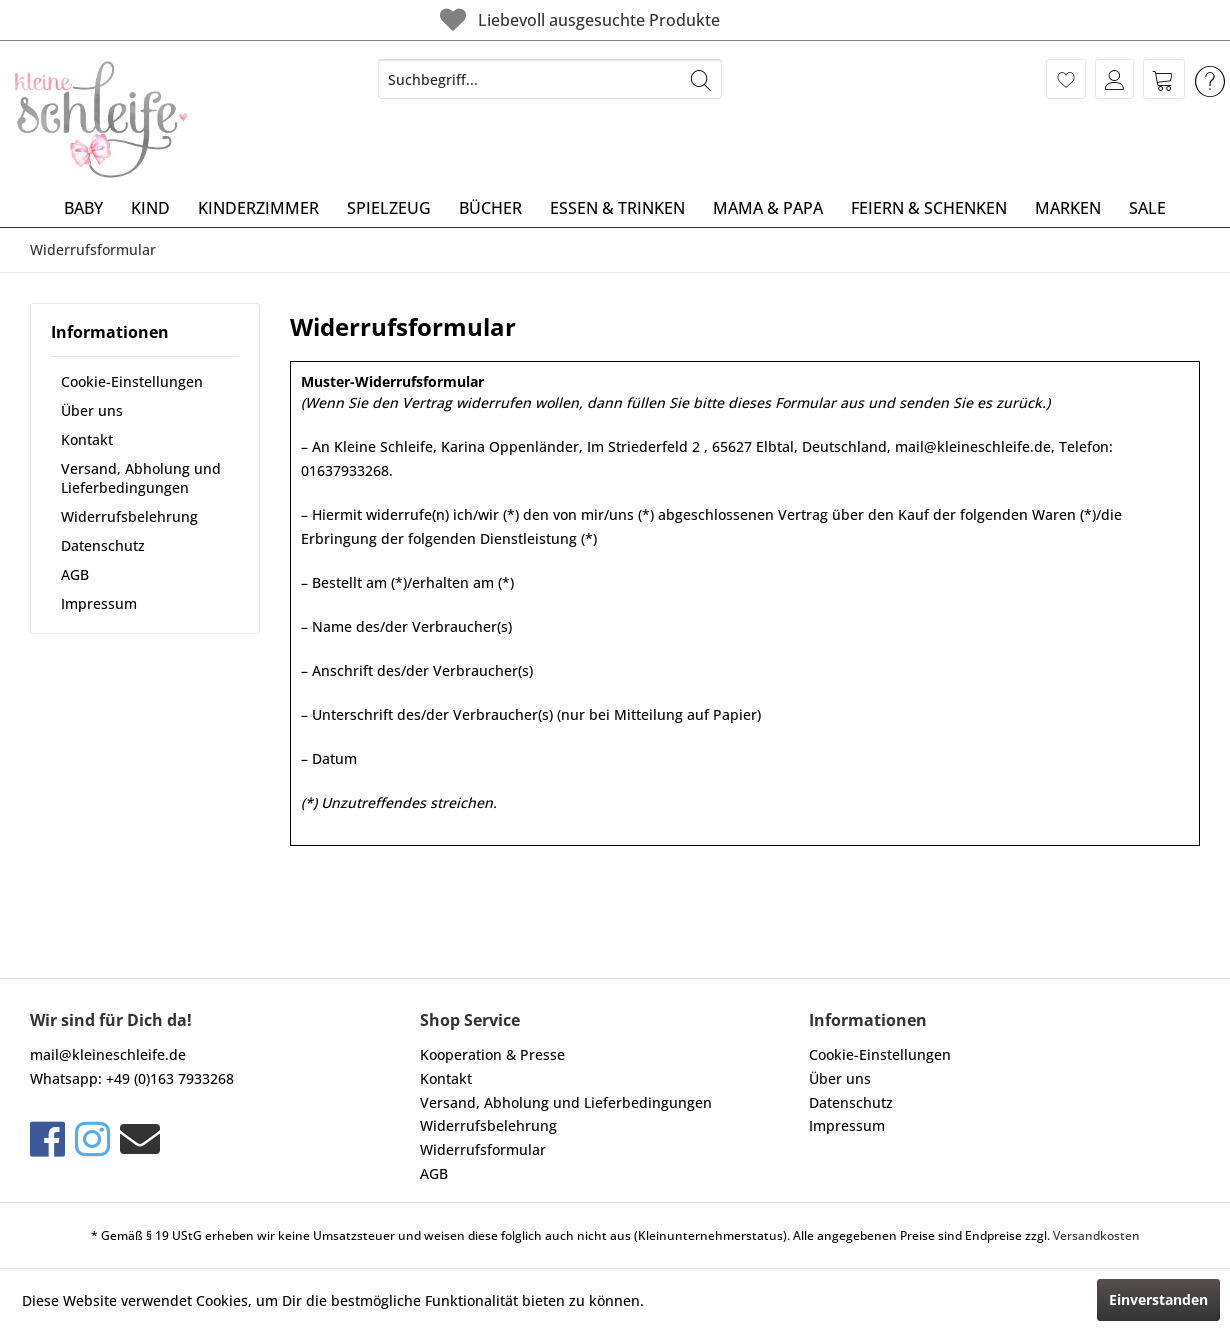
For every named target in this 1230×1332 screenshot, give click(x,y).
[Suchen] (701, 79)
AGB (75, 574)
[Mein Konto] (1114, 79)
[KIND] (150, 208)
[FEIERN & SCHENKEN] (929, 208)
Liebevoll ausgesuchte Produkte (577, 19)
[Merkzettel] (1066, 79)
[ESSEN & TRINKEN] (617, 208)
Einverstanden (1158, 1299)
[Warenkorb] (1164, 79)
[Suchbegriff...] (550, 79)
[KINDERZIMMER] (258, 208)
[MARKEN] (1068, 208)
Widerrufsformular (483, 1149)
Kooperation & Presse (492, 1054)
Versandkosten (1096, 1235)
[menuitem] (550, 79)
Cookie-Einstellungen (132, 381)
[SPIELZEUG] (389, 208)
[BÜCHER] (490, 208)
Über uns (92, 410)
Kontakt (87, 439)
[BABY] (83, 208)
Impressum (99, 603)
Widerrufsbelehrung (129, 516)
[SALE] (1147, 208)
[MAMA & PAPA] (768, 208)
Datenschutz (103, 545)
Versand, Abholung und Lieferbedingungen (141, 478)
